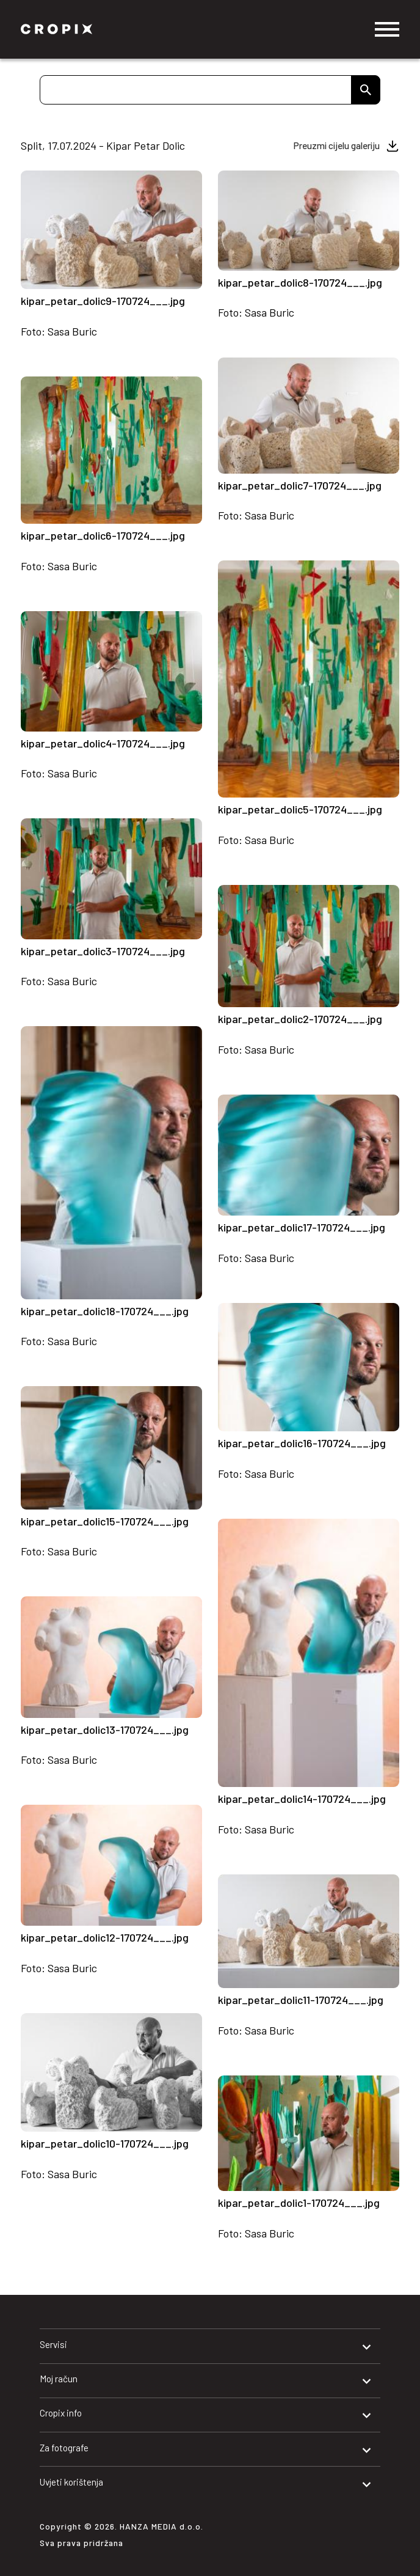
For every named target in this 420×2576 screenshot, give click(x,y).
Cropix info (61, 2412)
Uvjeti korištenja (71, 2481)
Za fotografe (64, 2447)
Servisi (53, 2344)
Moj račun (59, 2378)
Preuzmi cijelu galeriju (337, 145)
